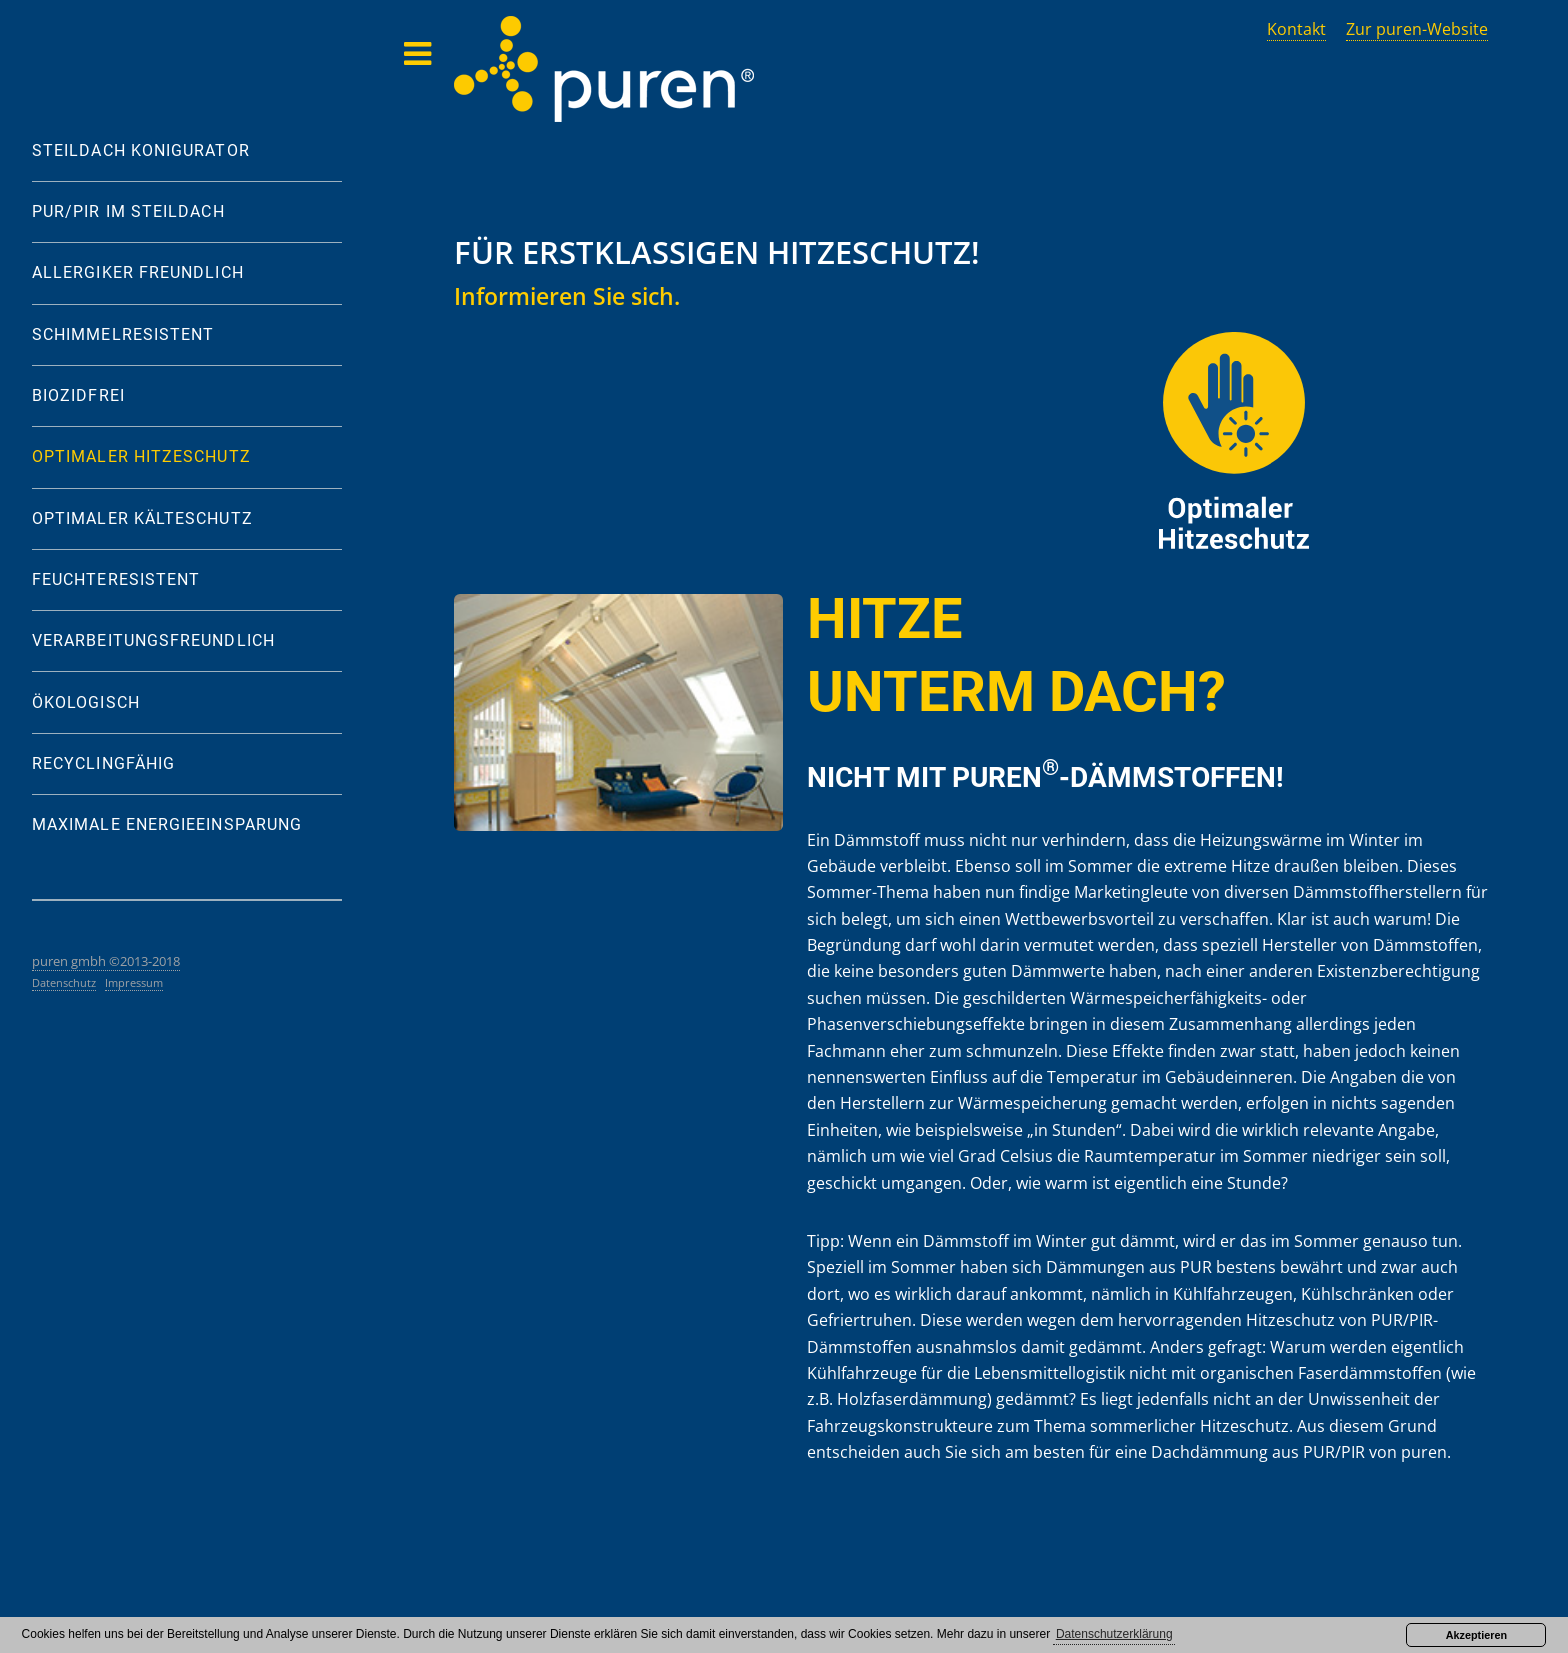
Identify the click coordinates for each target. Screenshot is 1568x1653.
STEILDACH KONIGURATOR (141, 150)
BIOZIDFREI (78, 395)
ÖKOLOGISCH (86, 702)
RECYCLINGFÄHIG (103, 763)
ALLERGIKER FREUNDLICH (138, 272)
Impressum (134, 982)
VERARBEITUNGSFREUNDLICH (153, 640)
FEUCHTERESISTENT (116, 579)
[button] (1114, 1635)
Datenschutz (64, 982)
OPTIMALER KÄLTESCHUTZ (142, 518)
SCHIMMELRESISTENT (123, 334)
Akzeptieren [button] (1476, 1635)
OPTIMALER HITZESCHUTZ (141, 456)
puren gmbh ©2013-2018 (106, 961)
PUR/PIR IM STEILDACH (128, 211)
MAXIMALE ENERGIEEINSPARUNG (167, 824)
